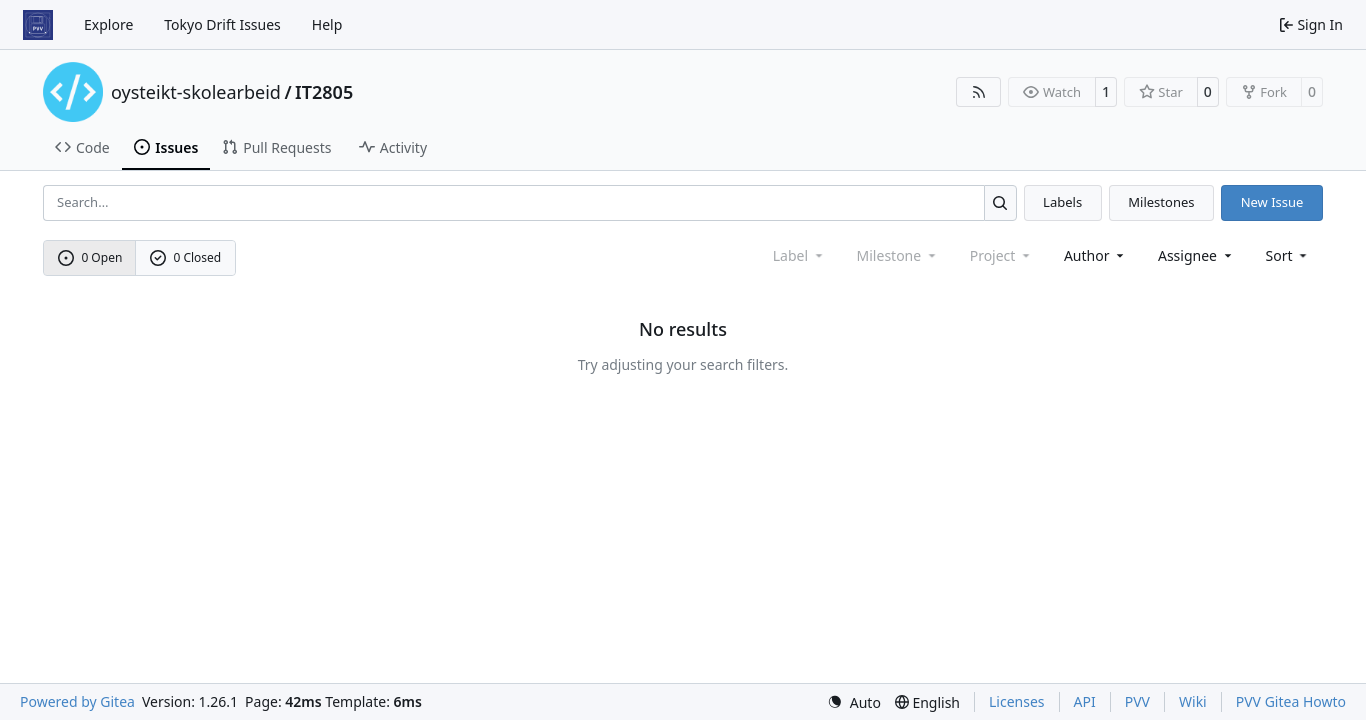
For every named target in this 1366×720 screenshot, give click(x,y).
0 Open (90, 257)
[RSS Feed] (979, 92)
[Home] (38, 25)
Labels (1062, 202)
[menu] (1288, 255)
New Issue (1272, 202)
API (1085, 701)
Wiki (1193, 701)
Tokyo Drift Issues (222, 24)
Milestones (1161, 202)
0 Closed (186, 257)
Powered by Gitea (77, 701)
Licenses (1017, 701)
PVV (1137, 701)
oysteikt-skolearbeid (196, 92)
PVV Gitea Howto (1291, 701)
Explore (108, 24)
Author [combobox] (1095, 255)
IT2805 (324, 92)
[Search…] (1000, 202)
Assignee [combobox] (1196, 255)
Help (327, 24)
